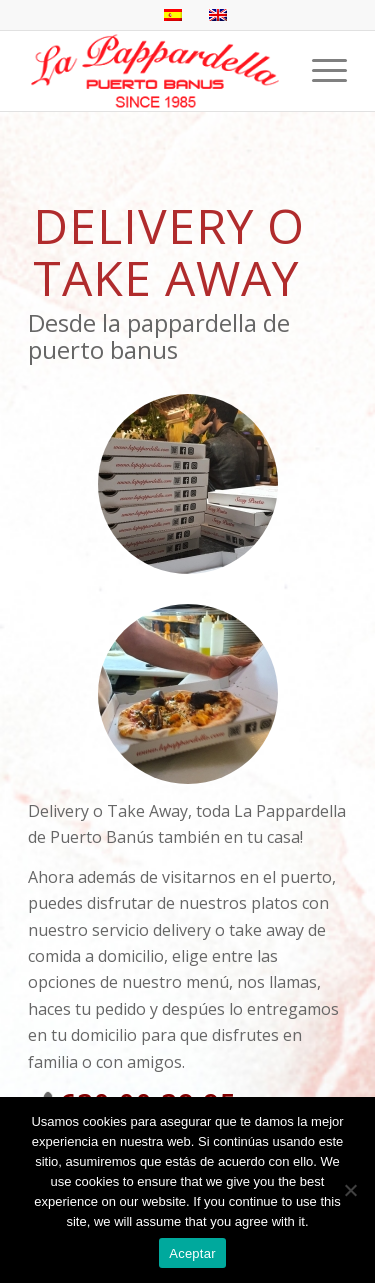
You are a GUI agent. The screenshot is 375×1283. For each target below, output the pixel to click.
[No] (350, 1190)
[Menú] (319, 71)
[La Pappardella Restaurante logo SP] (155, 71)
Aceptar (192, 1253)
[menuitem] (319, 71)
